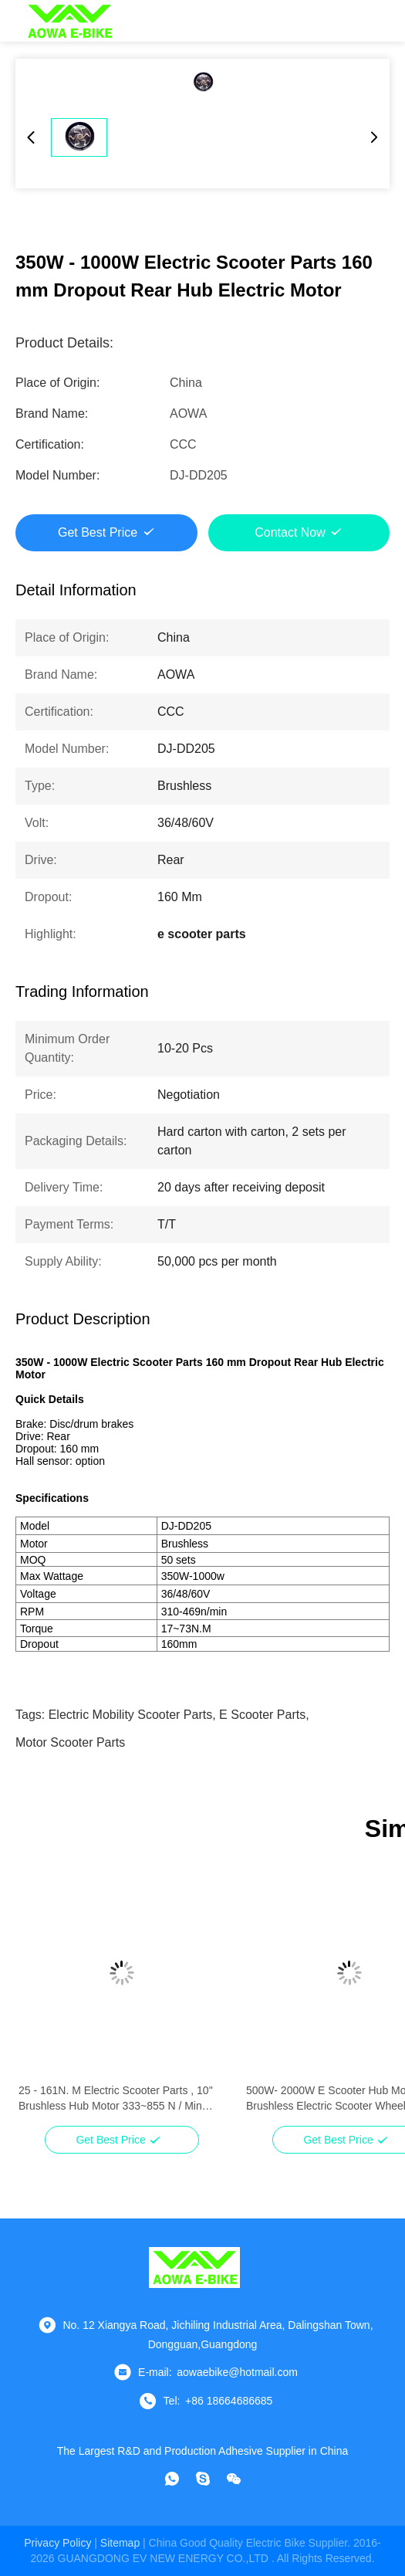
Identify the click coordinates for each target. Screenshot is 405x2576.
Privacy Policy (57, 2543)
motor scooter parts (70, 1742)
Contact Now (290, 532)
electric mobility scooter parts (131, 1714)
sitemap (120, 2543)
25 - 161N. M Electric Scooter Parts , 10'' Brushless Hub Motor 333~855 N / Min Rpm (116, 2098)
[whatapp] (172, 2478)
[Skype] (202, 2478)
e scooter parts (262, 1714)
